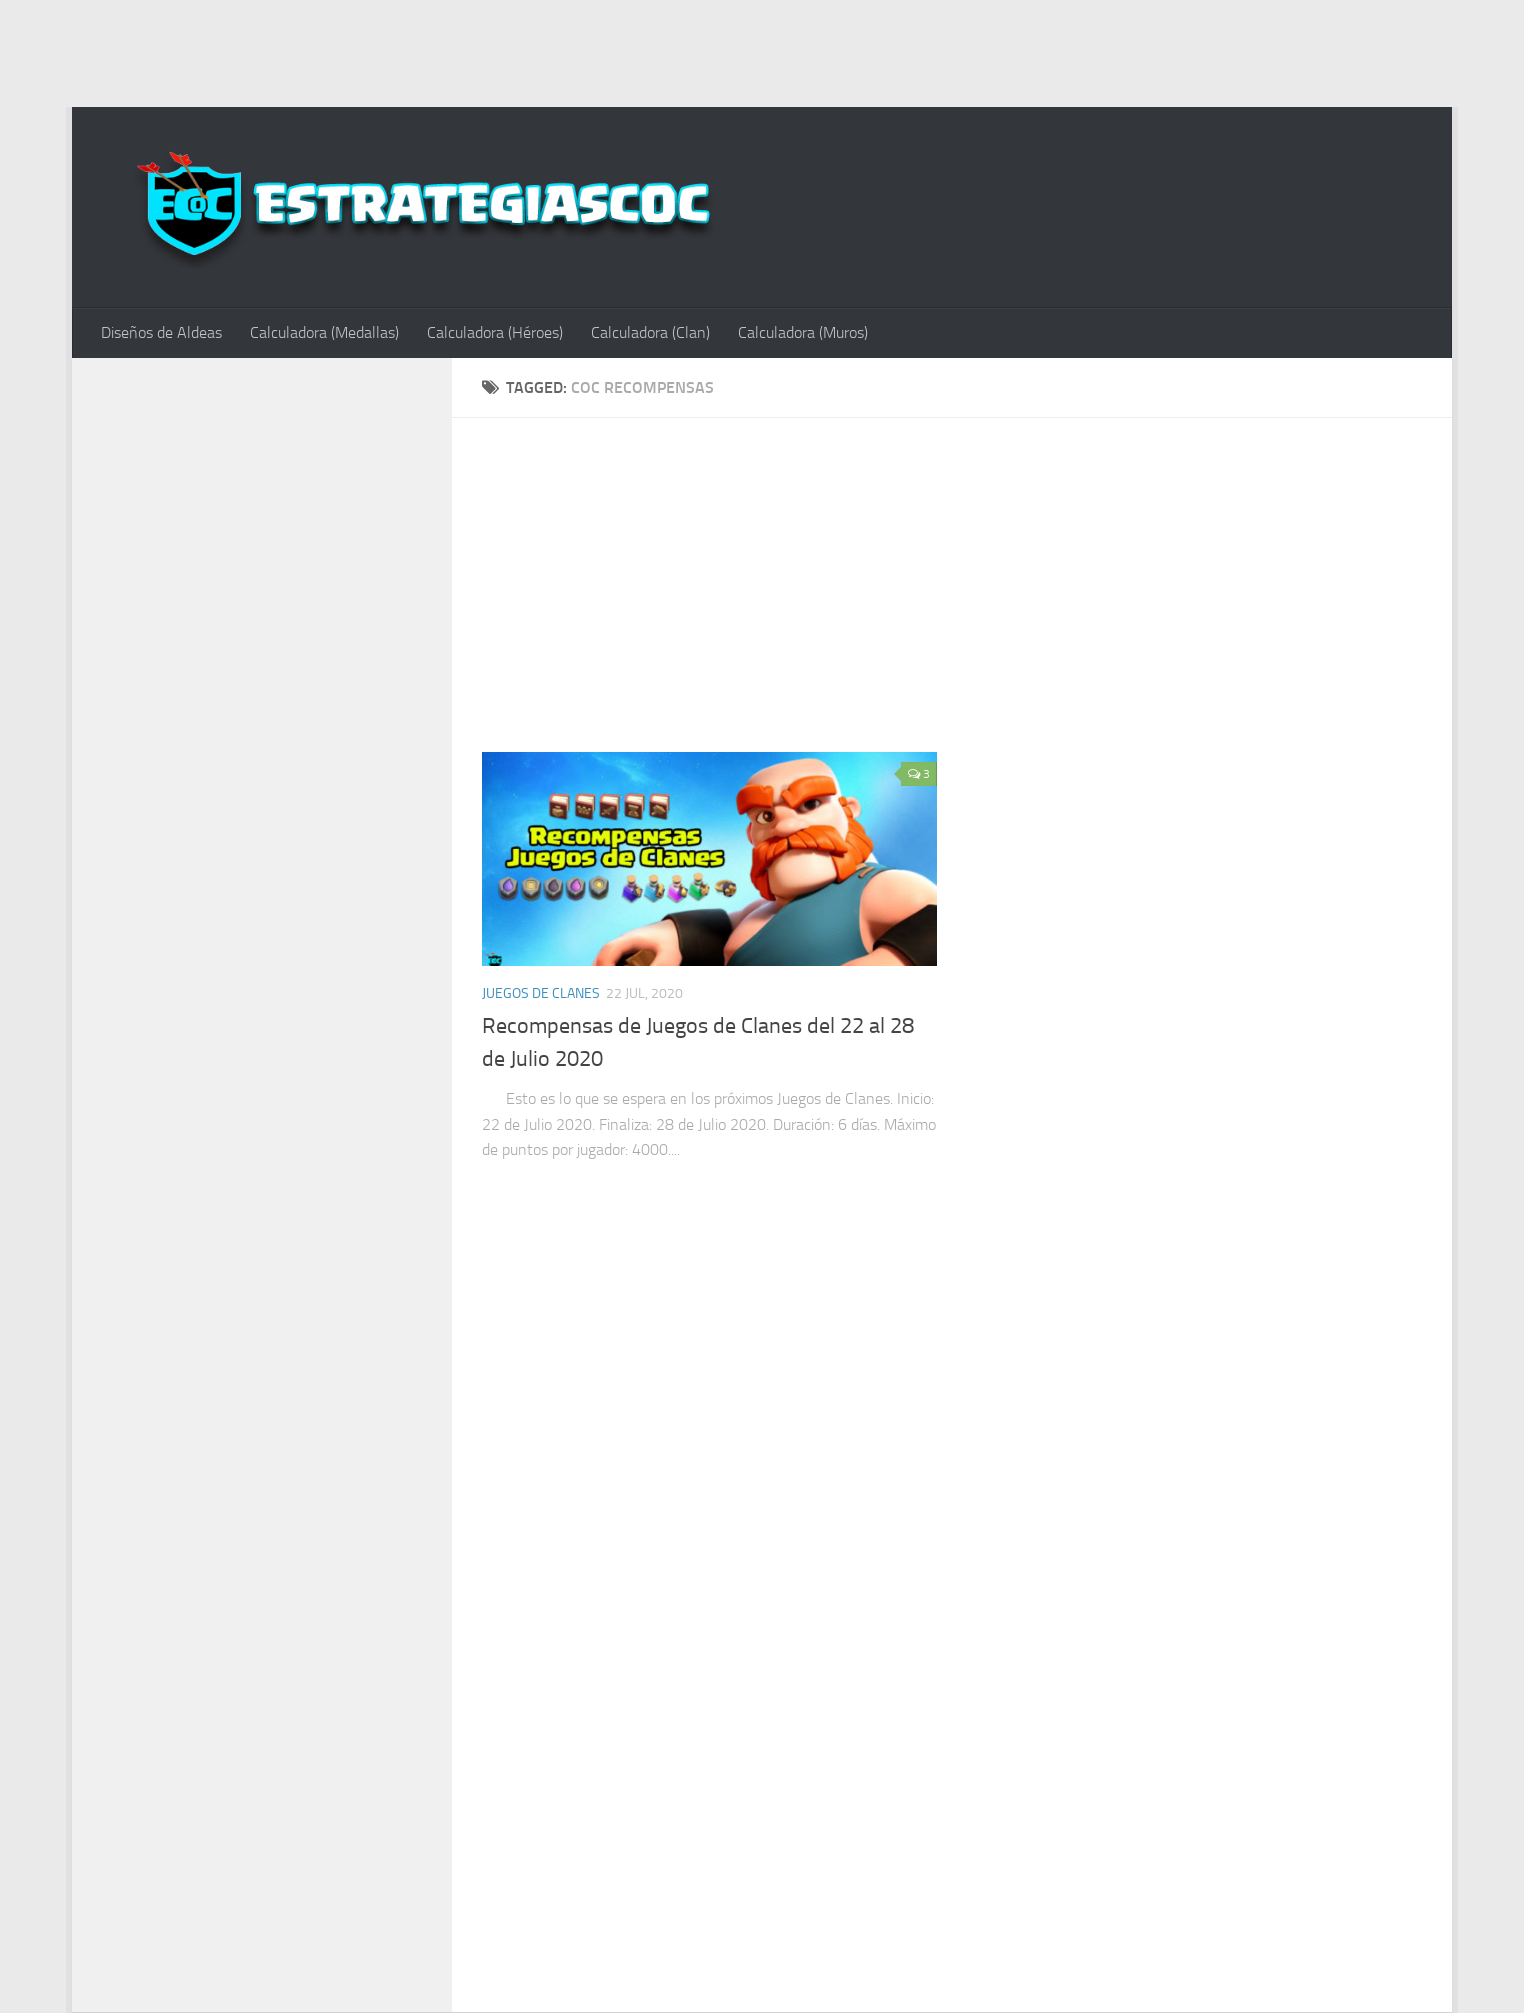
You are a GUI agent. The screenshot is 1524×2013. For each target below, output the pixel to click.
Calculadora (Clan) (650, 332)
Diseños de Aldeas (161, 332)
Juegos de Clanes (541, 993)
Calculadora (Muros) (803, 332)
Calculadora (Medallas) (324, 332)
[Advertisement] (762, 50)
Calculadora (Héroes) (495, 332)
